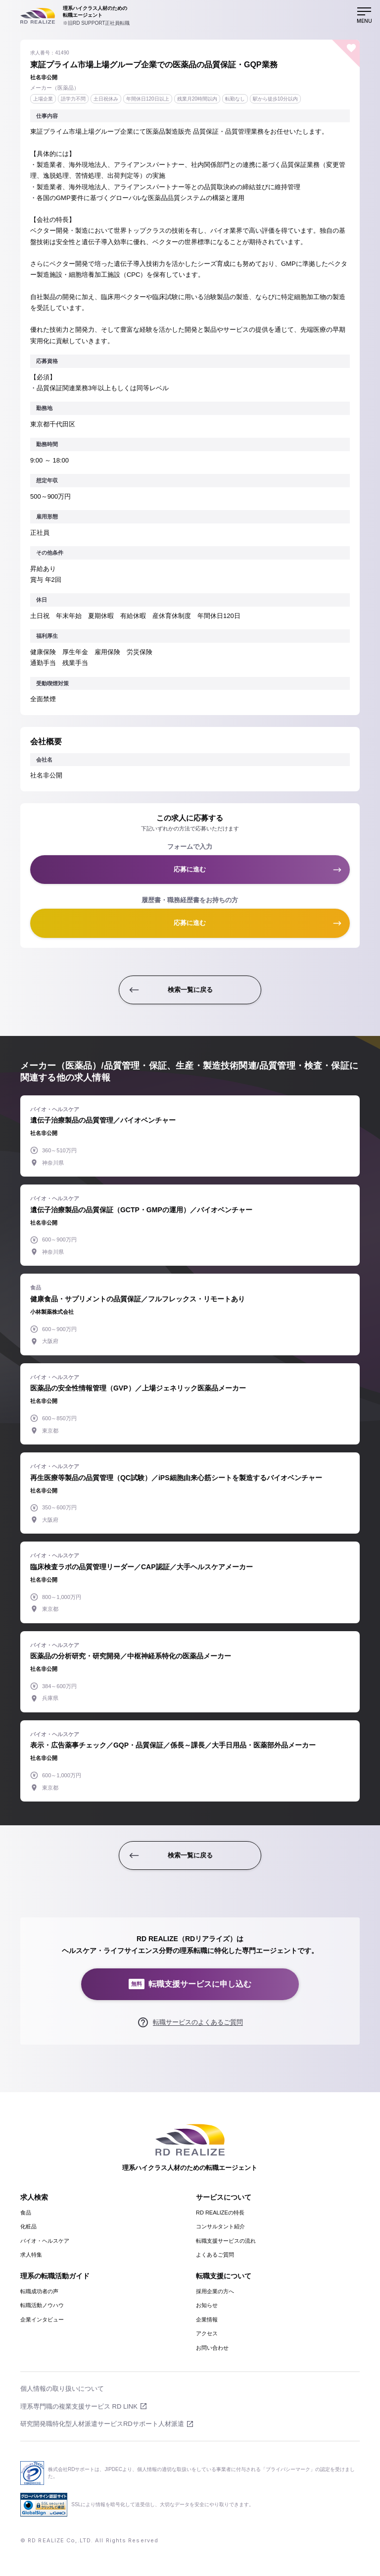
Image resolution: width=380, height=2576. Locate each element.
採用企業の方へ (215, 2291)
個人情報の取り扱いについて (62, 2388)
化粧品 (28, 2226)
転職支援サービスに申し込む (190, 1984)
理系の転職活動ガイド (55, 2276)
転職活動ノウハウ (42, 2305)
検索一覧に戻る (190, 989)
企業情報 (207, 2319)
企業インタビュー (42, 2319)
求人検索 (34, 2197)
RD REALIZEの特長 (220, 2212)
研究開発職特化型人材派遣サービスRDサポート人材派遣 (102, 2423)
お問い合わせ (212, 2348)
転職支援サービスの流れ (226, 2241)
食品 (25, 2212)
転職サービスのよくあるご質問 (198, 2022)
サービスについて (223, 2197)
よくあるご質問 (215, 2255)
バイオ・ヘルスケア (44, 2241)
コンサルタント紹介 (220, 2226)
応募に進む (190, 869)
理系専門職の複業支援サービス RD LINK (79, 2406)
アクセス (207, 2333)
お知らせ (207, 2305)
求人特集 (31, 2255)
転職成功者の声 (39, 2291)
